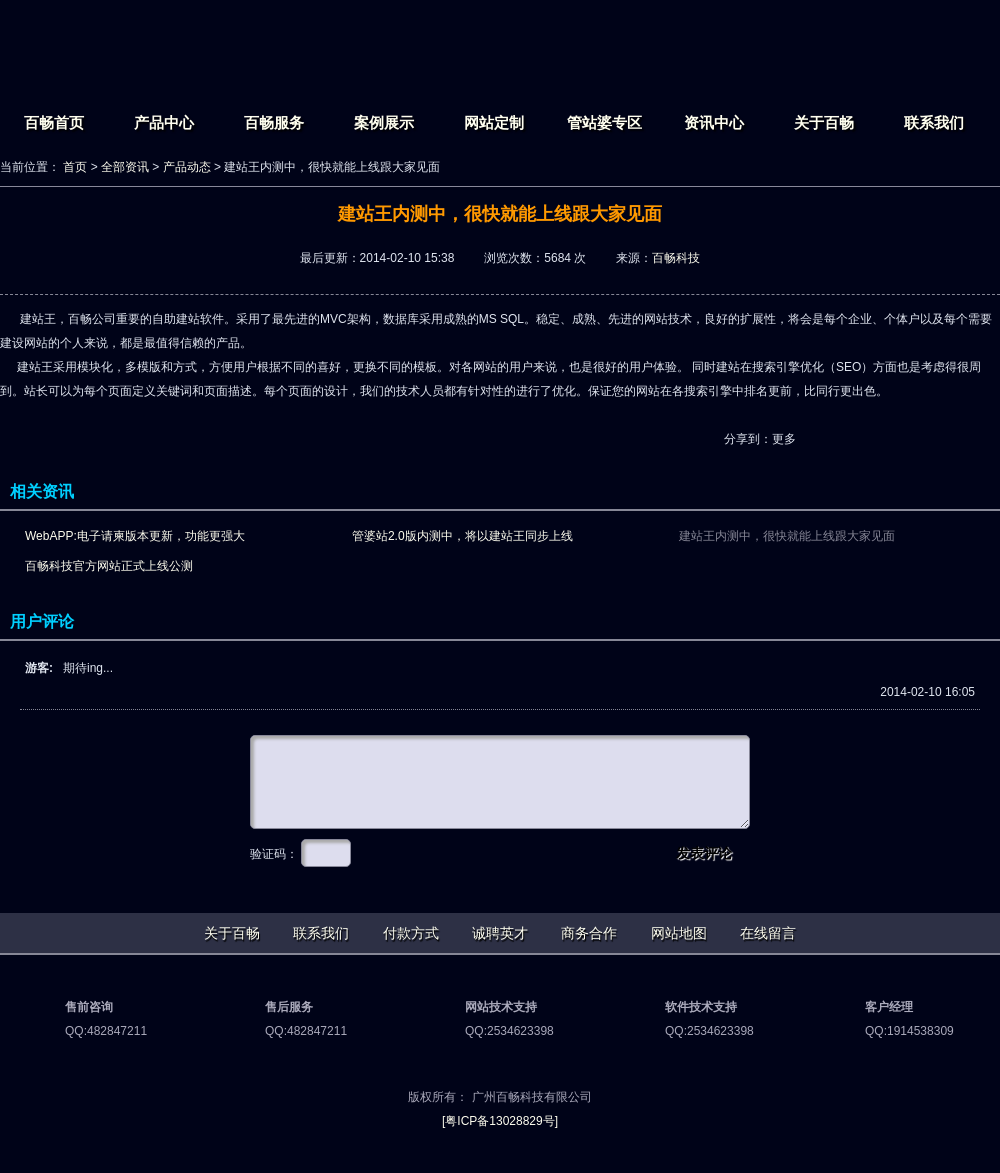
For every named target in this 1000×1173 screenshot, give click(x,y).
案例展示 (384, 122)
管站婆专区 (604, 122)
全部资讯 (125, 167)
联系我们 (934, 122)
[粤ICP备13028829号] (500, 1121)
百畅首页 (54, 122)
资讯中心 (714, 122)
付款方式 (411, 933)
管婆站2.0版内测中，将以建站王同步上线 (462, 536)
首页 (75, 167)
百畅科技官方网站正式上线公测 (109, 566)
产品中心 (164, 122)
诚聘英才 (500, 933)
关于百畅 (824, 122)
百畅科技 (676, 258)
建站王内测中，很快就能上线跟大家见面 (787, 536)
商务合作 (589, 933)
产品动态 (187, 167)
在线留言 (768, 933)
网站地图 (679, 933)
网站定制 (494, 122)
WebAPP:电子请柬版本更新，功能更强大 (135, 536)
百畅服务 (274, 122)
